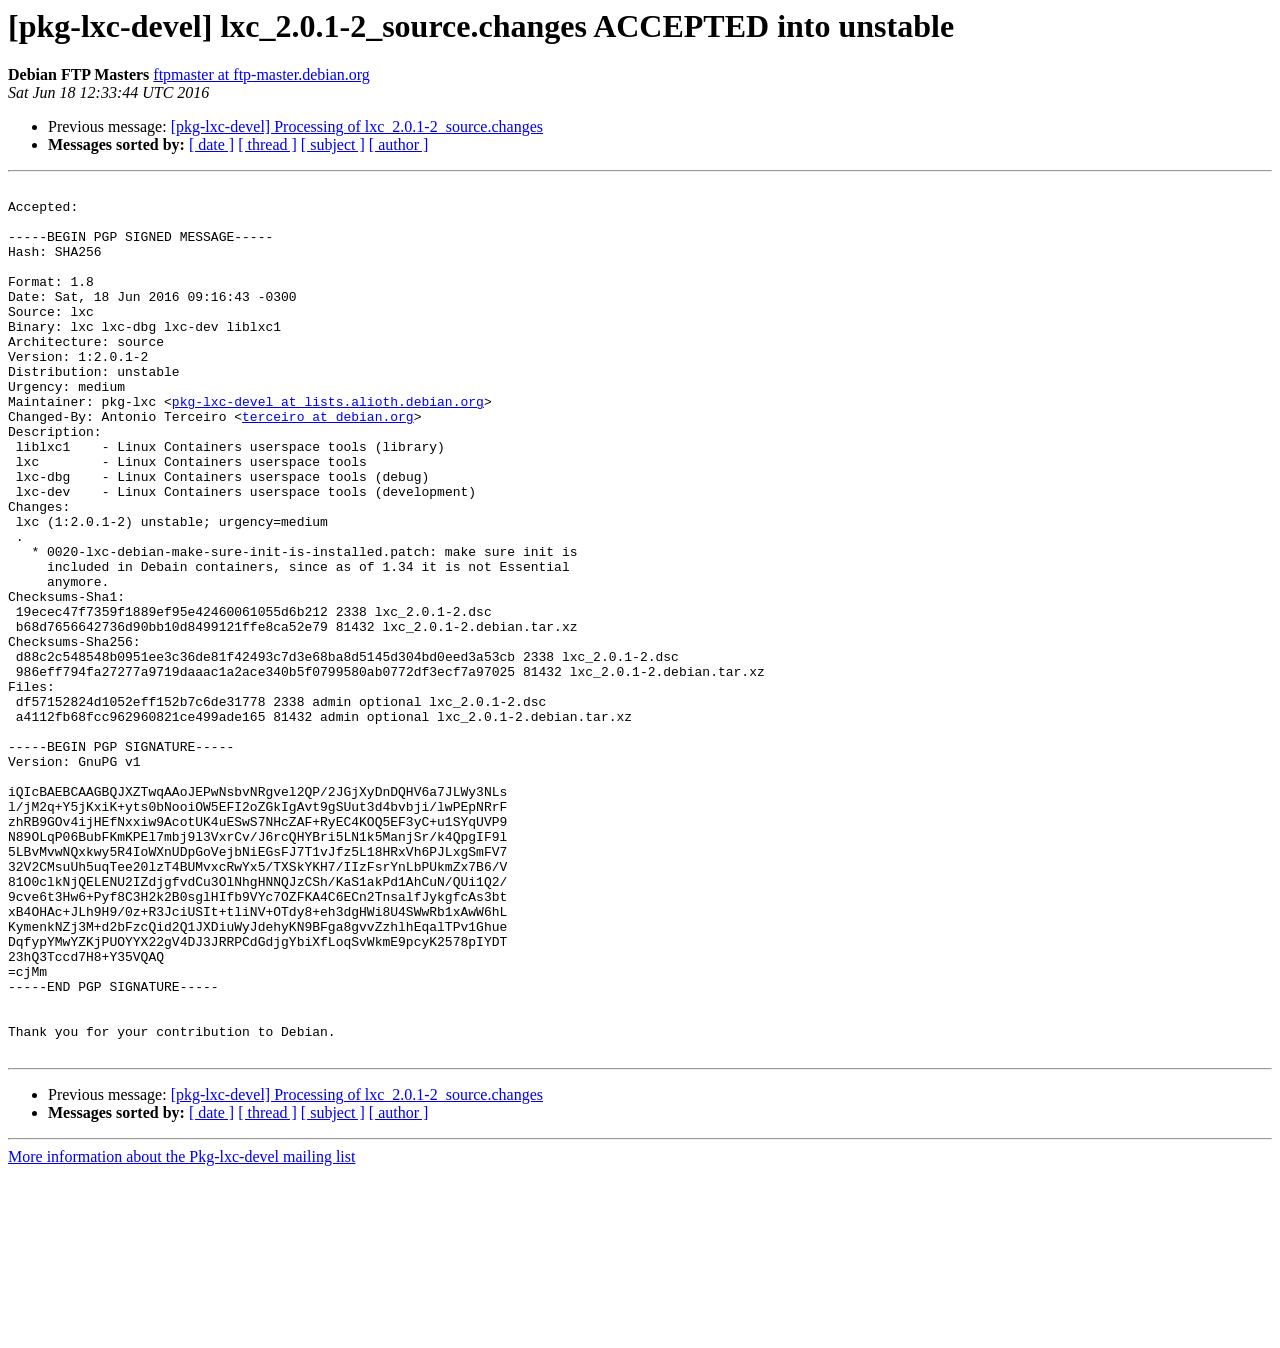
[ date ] (211, 144)
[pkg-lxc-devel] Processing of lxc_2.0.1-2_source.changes (357, 126)
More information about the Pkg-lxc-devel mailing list (181, 1330)
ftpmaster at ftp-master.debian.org (261, 74)
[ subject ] (333, 144)
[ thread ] (267, 144)
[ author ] (399, 144)
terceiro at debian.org (328, 464)
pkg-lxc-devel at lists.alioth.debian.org (328, 446)
